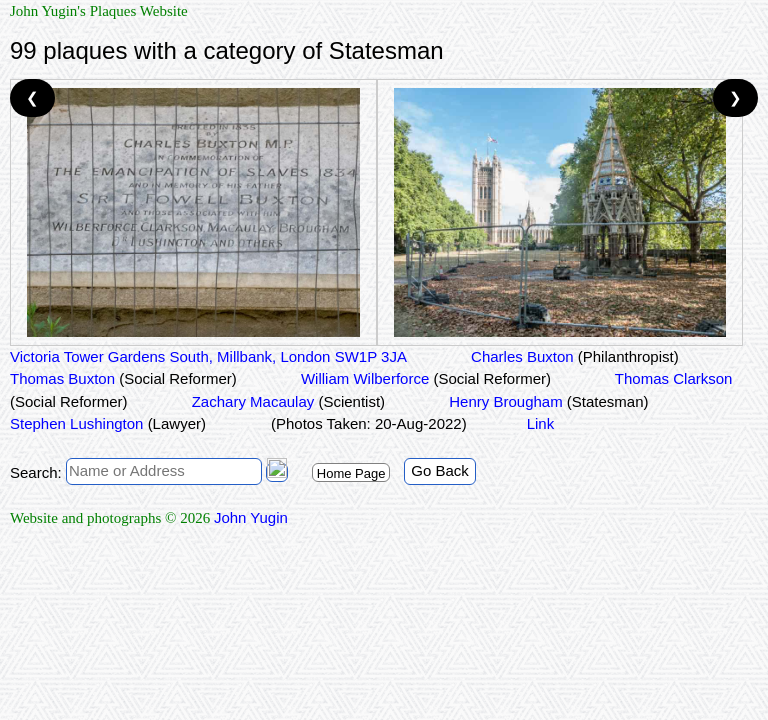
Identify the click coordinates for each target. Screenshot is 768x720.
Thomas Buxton (123, 378)
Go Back (440, 470)
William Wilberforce (424, 378)
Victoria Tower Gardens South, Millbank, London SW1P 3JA (208, 356)
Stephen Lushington (108, 423)
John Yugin (251, 517)
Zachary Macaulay (287, 401)
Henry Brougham (546, 401)
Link (541, 423)
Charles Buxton (573, 356)
